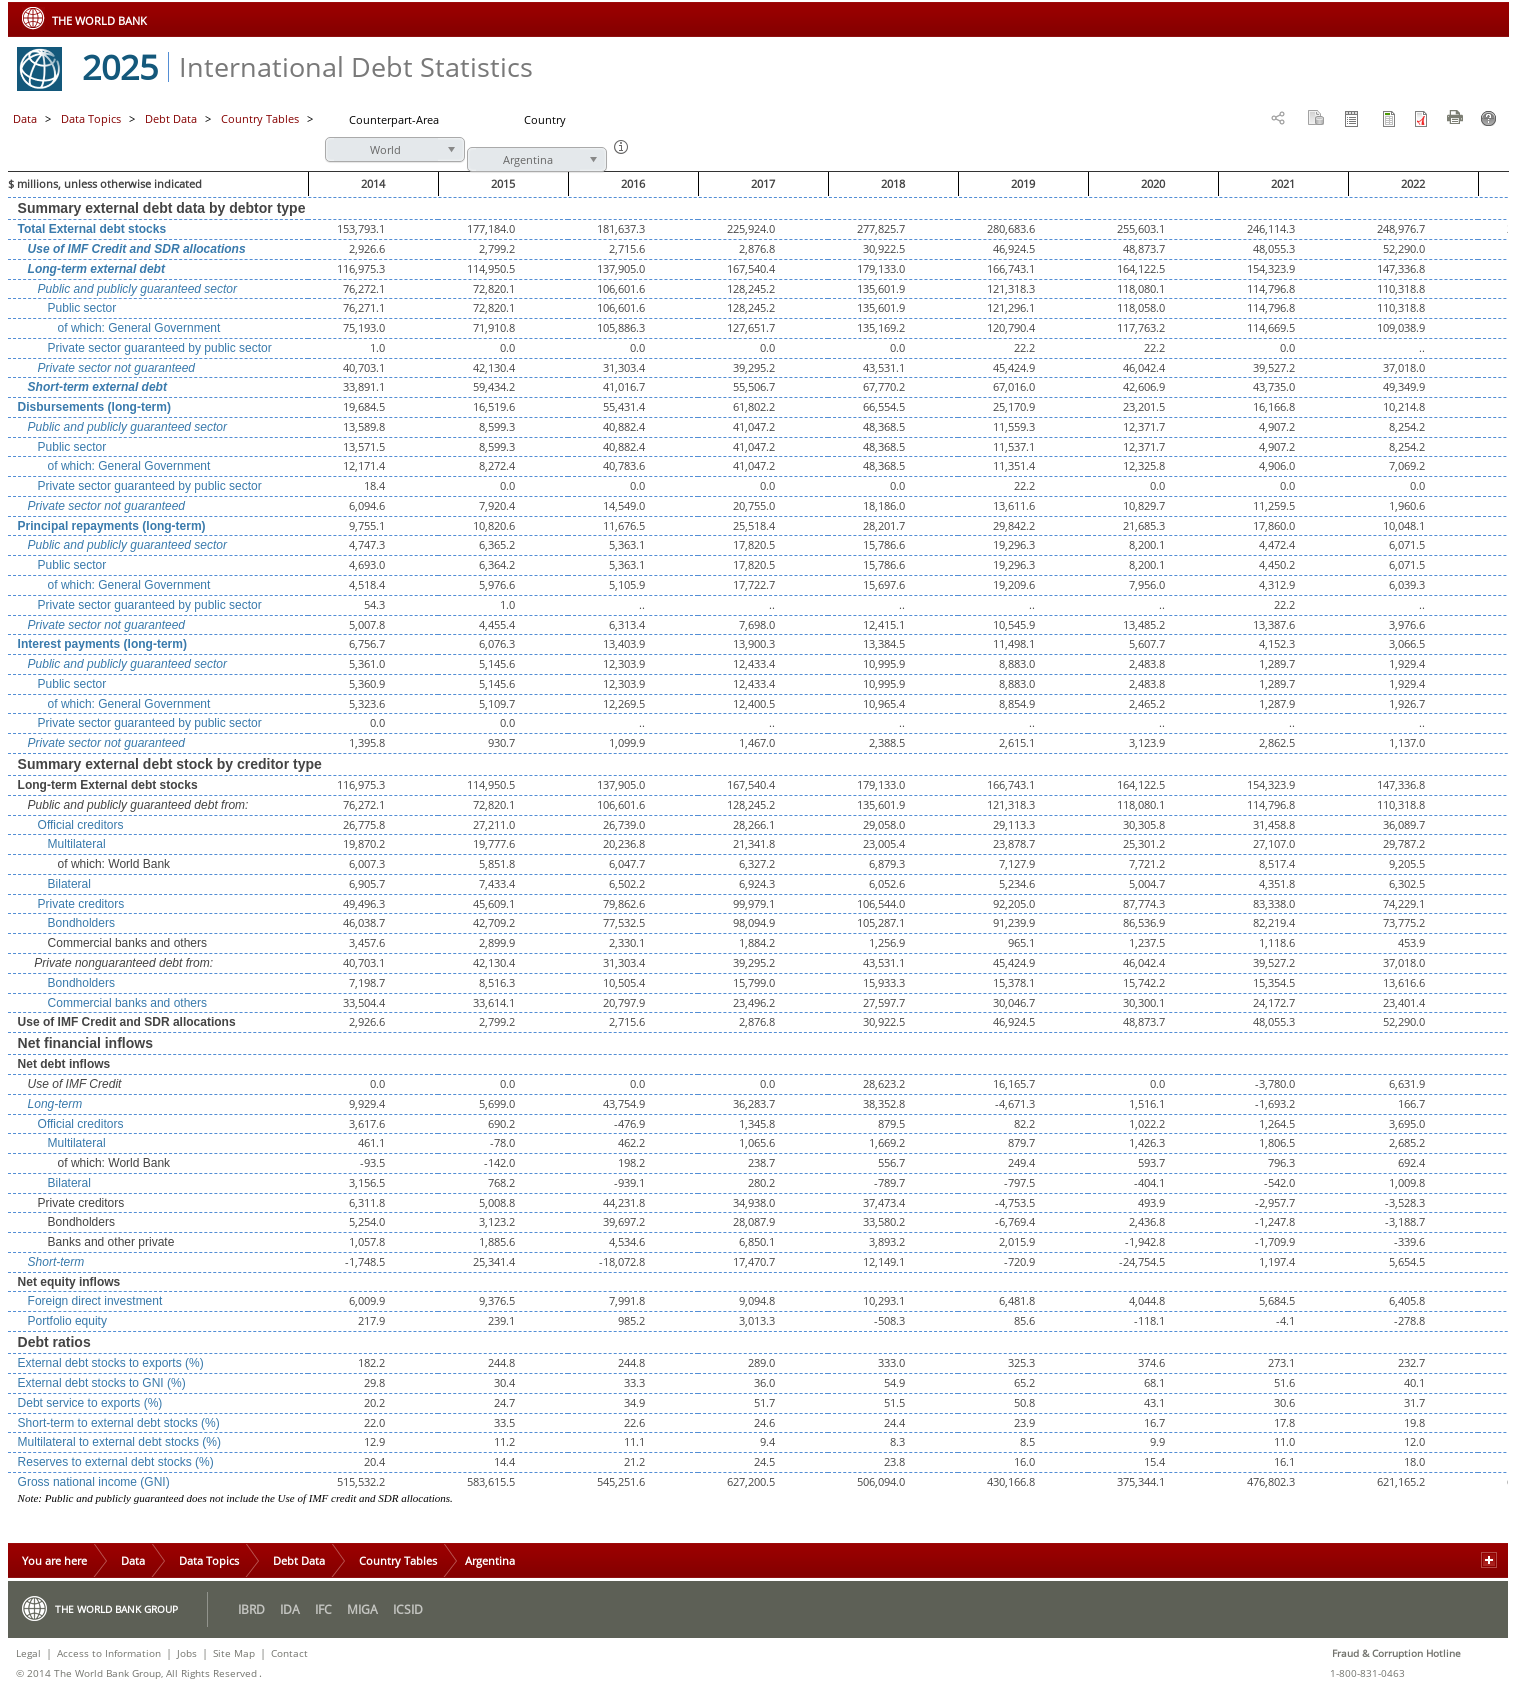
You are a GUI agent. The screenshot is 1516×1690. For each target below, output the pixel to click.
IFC (323, 1609)
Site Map (234, 1653)
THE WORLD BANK (99, 20)
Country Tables (398, 1560)
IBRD (251, 1609)
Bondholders (81, 923)
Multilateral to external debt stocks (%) (119, 1442)
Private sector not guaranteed (116, 368)
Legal (28, 1653)
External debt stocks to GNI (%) (102, 1383)
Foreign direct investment (95, 1301)
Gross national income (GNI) (94, 1482)
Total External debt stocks (92, 229)
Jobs (187, 1653)
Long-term (55, 1104)
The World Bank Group (116, 1609)
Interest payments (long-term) (102, 644)
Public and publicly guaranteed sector (137, 289)
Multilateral (77, 844)
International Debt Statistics (356, 66)
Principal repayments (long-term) (112, 526)
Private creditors (81, 904)
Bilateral (69, 884)
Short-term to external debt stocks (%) (119, 1423)
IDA (290, 1609)
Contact (289, 1653)
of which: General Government (139, 328)
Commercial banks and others (127, 1003)
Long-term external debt (96, 269)
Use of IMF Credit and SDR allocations (137, 249)
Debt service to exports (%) (90, 1403)
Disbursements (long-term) (94, 407)
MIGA (362, 1609)
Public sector (82, 308)
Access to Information (109, 1653)
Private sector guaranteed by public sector (160, 348)
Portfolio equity (67, 1321)
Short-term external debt (97, 387)
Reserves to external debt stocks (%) (116, 1462)
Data (25, 118)
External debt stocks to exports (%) (111, 1363)
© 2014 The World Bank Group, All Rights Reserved (136, 1673)
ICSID (408, 1609)
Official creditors (81, 825)
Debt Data (172, 118)
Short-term (56, 1262)
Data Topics (92, 118)
